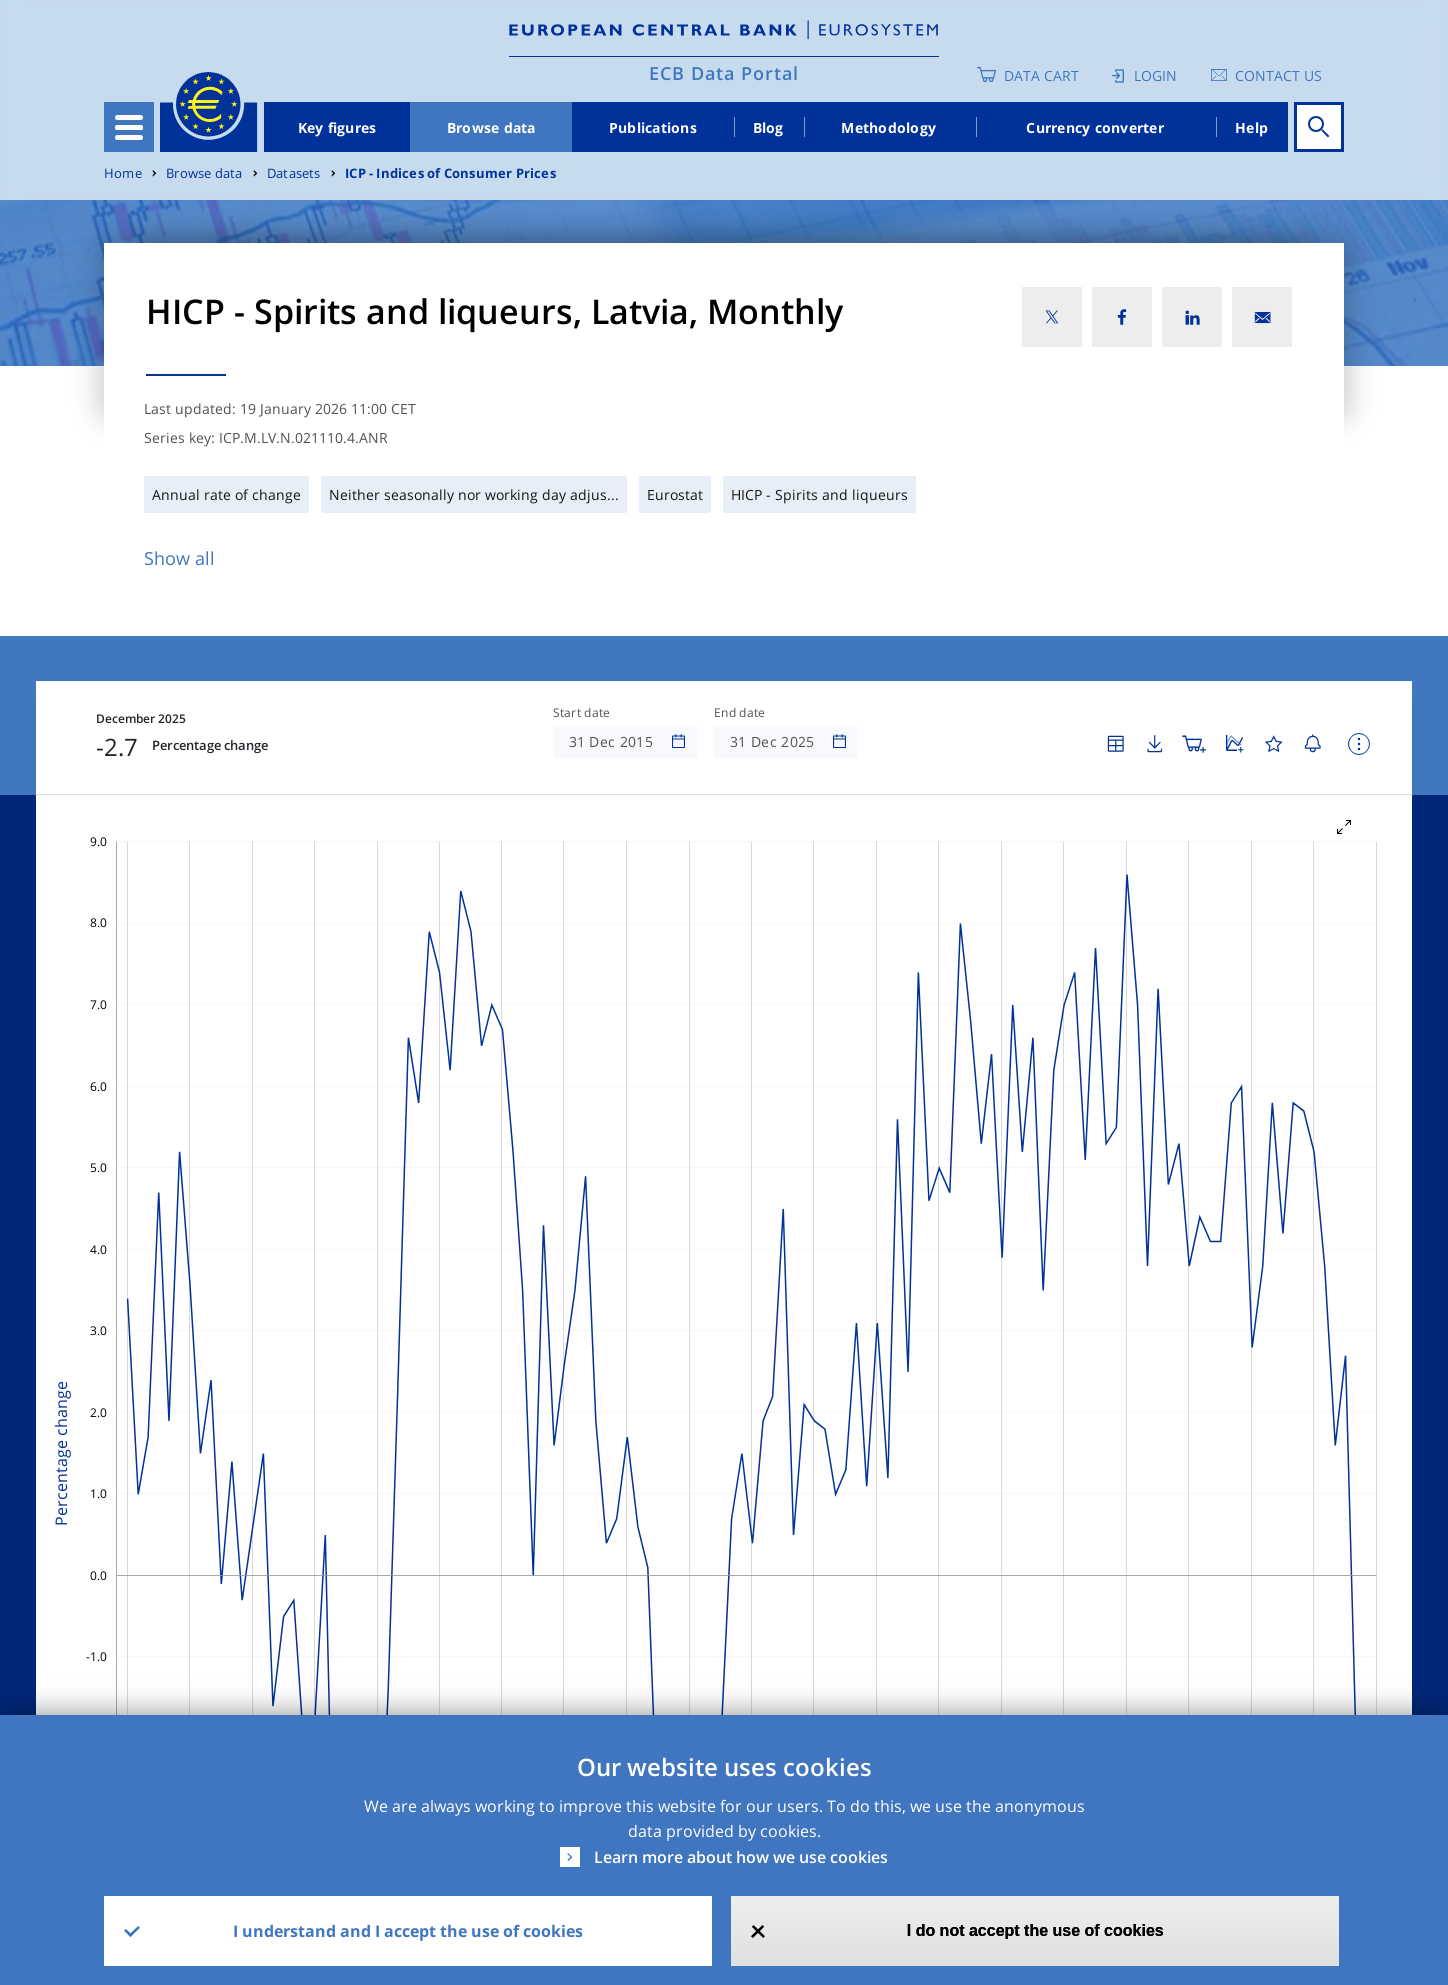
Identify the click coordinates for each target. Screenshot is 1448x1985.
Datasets (294, 173)
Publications (653, 127)
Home (123, 173)
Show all (179, 558)
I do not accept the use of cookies (1035, 1930)
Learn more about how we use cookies (741, 1857)
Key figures (337, 127)
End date (740, 713)
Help (1251, 127)
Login (1155, 75)
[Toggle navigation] (129, 127)
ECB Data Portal (724, 73)
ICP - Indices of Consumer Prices (450, 173)
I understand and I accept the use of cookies (408, 1931)
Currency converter (1095, 127)
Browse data (491, 127)
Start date (582, 713)
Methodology (888, 127)
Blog (768, 127)
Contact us (1278, 75)
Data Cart (1041, 75)
